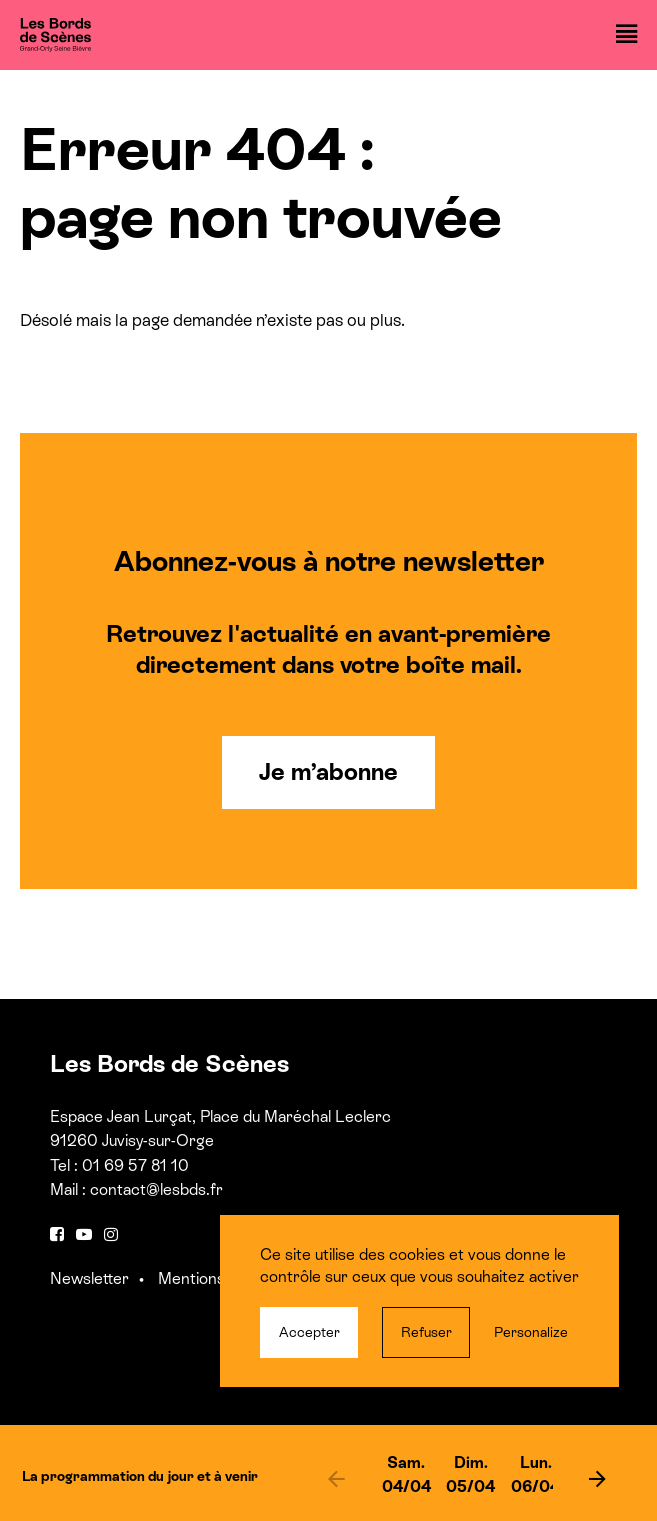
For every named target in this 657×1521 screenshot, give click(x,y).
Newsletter (89, 1278)
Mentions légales (218, 1278)
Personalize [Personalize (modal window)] (531, 1332)
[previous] (337, 1478)
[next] (598, 1478)
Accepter (309, 1332)
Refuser (426, 1332)
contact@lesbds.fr (156, 1189)
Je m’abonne (328, 771)
